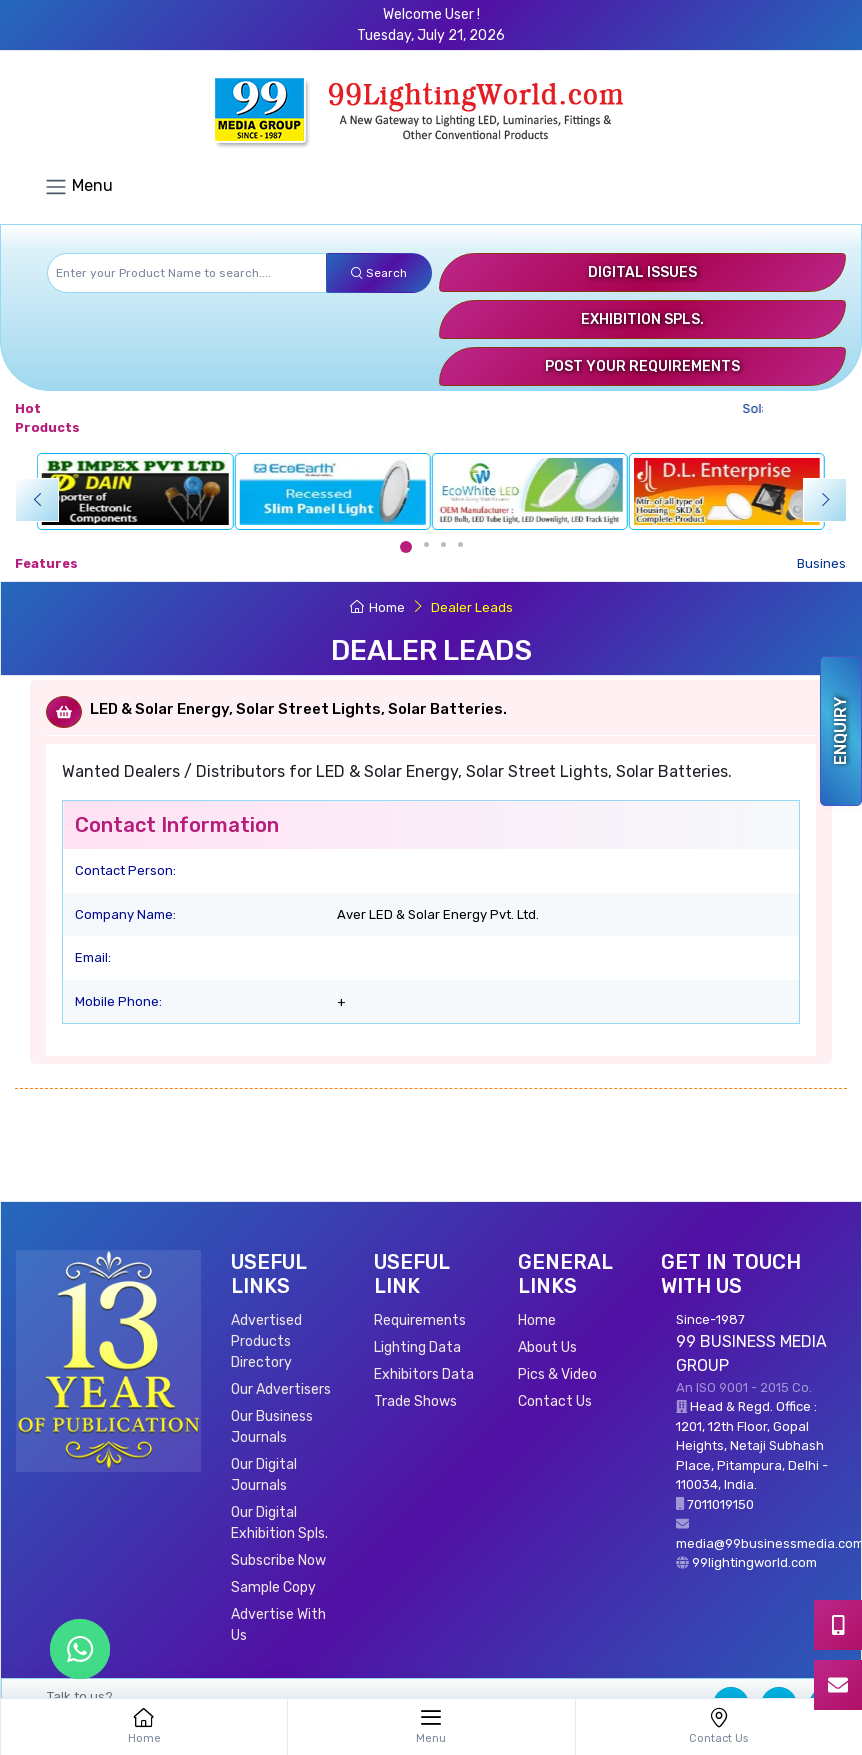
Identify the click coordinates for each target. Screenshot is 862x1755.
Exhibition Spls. (642, 319)
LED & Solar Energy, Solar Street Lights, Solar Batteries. (298, 709)
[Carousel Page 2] (426, 544)
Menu (78, 187)
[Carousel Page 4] (460, 544)
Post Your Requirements (642, 366)
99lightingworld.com (754, 1562)
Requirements (420, 1320)
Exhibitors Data (424, 1374)
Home (377, 607)
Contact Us (555, 1401)
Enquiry (840, 731)
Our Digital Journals (264, 1475)
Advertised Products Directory (266, 1341)
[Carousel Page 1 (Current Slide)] (406, 547)
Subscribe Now (278, 1560)
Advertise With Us (278, 1625)
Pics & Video (557, 1374)
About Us (547, 1347)
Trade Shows (415, 1401)
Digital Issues (642, 272)
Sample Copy (273, 1587)
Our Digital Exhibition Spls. (279, 1523)
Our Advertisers (281, 1389)
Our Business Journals (272, 1427)
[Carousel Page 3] (443, 544)
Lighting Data (417, 1347)
